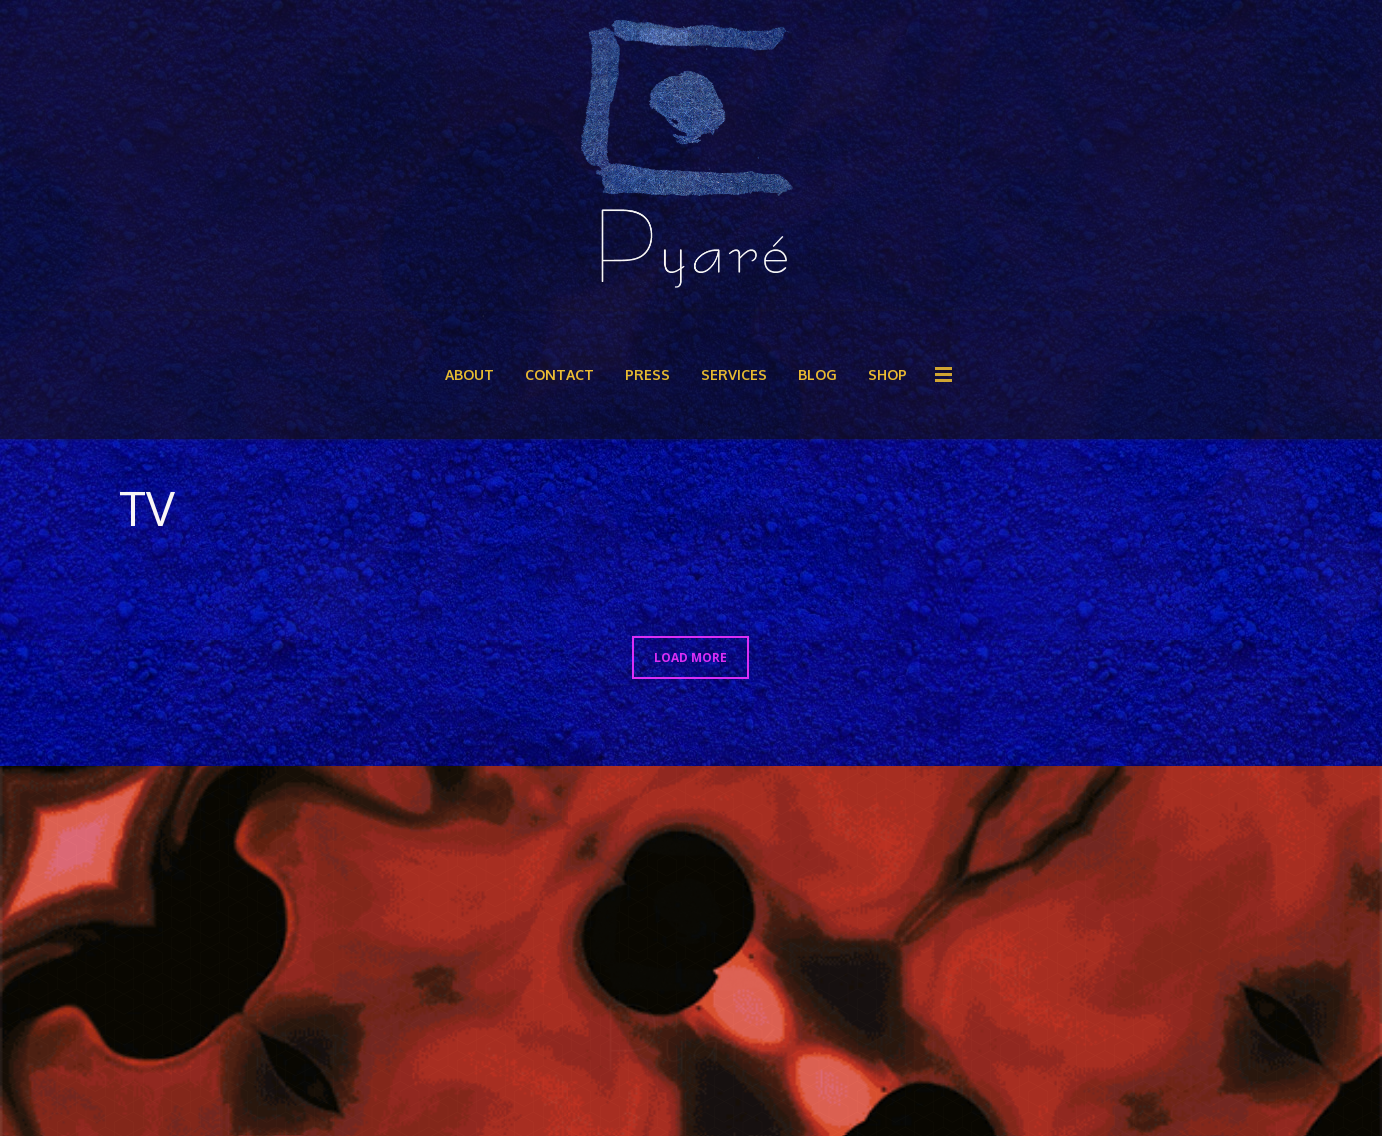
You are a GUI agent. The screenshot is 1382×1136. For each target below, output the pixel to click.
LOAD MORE (690, 657)
